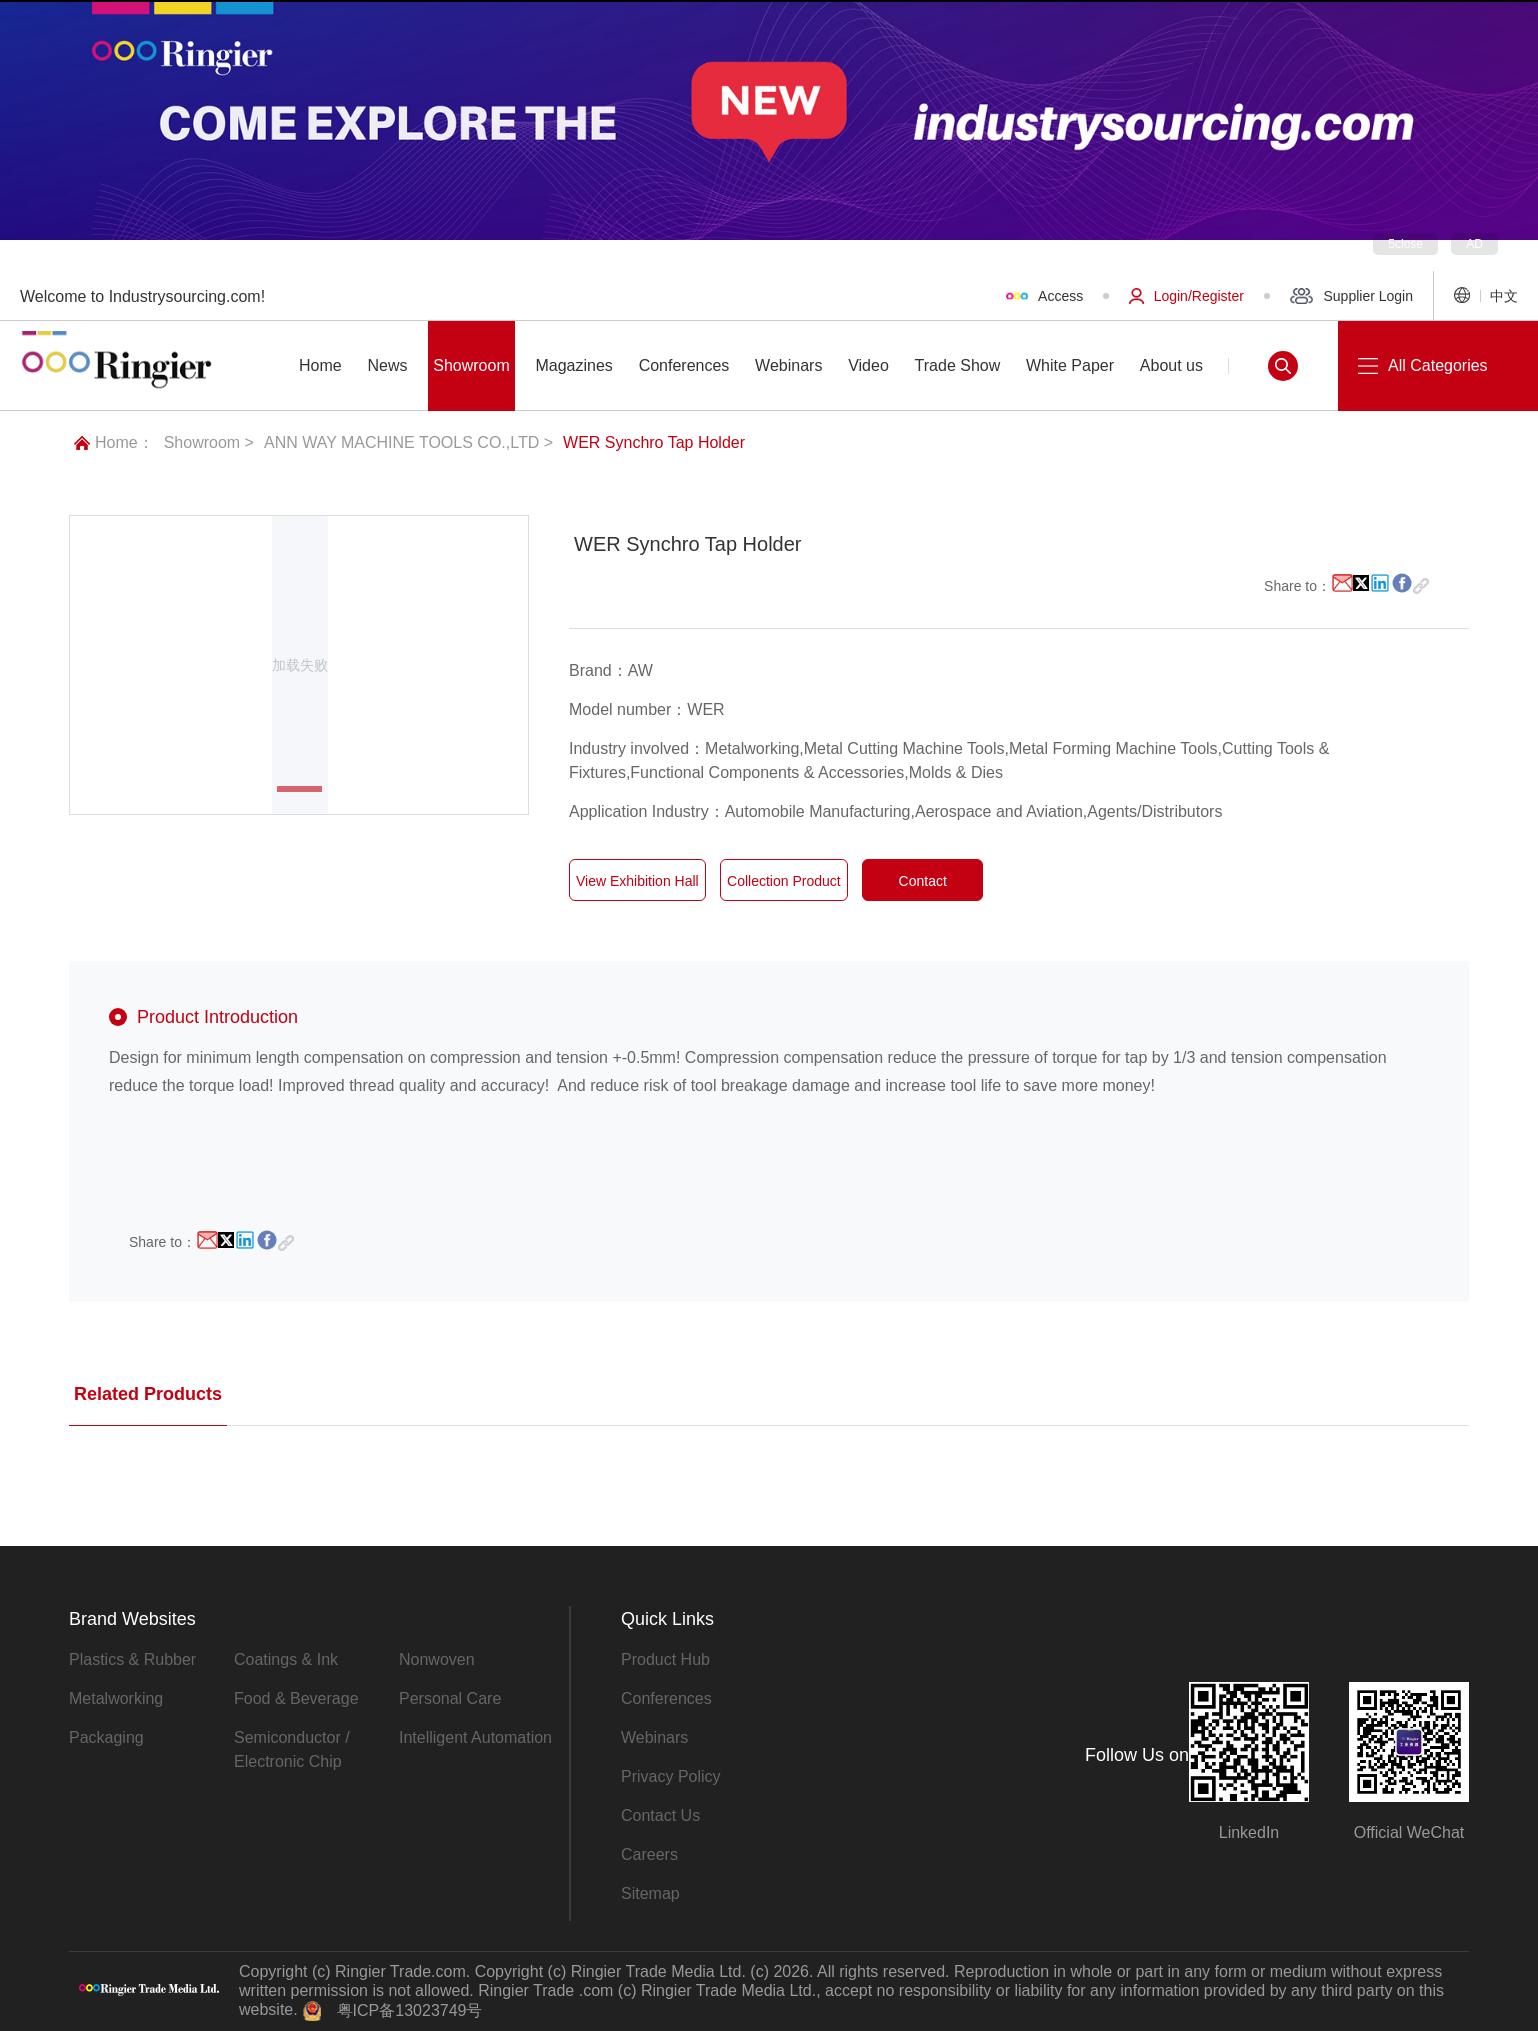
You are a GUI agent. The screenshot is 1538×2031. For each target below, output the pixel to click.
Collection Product (784, 882)
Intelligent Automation (475, 1737)
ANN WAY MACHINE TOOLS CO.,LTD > (408, 442)
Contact (922, 882)
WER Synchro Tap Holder (654, 442)
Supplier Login (1351, 296)
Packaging (106, 1737)
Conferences (666, 1698)
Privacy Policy (671, 1776)
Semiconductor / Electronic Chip (292, 1749)
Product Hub (665, 1659)
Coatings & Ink (286, 1659)
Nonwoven (437, 1659)
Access (1045, 296)
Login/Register (1186, 296)
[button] (299, 789)
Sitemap (650, 1893)
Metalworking (116, 1698)
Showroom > (209, 442)
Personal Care (450, 1698)
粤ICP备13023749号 (410, 2010)
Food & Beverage (296, 1698)
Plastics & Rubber (132, 1659)
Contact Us (660, 1815)
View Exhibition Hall (637, 882)
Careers (649, 1854)
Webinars (654, 1737)
